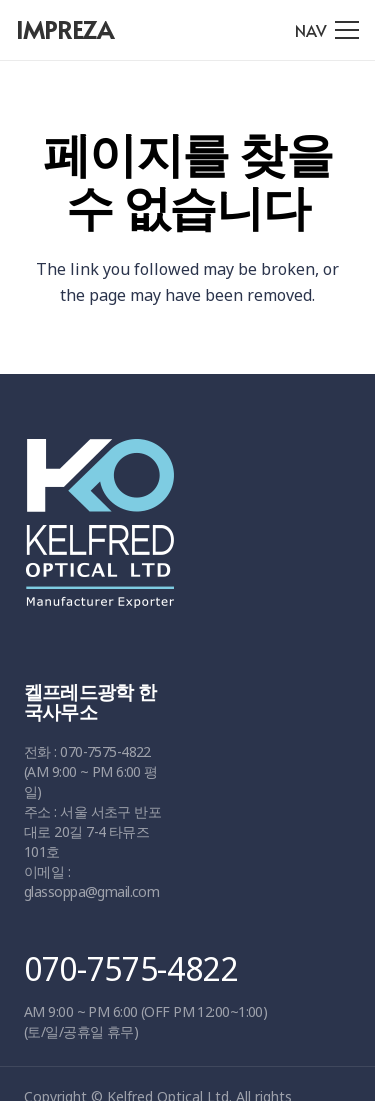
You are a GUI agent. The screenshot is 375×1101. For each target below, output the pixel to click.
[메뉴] (327, 30)
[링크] (180, 533)
